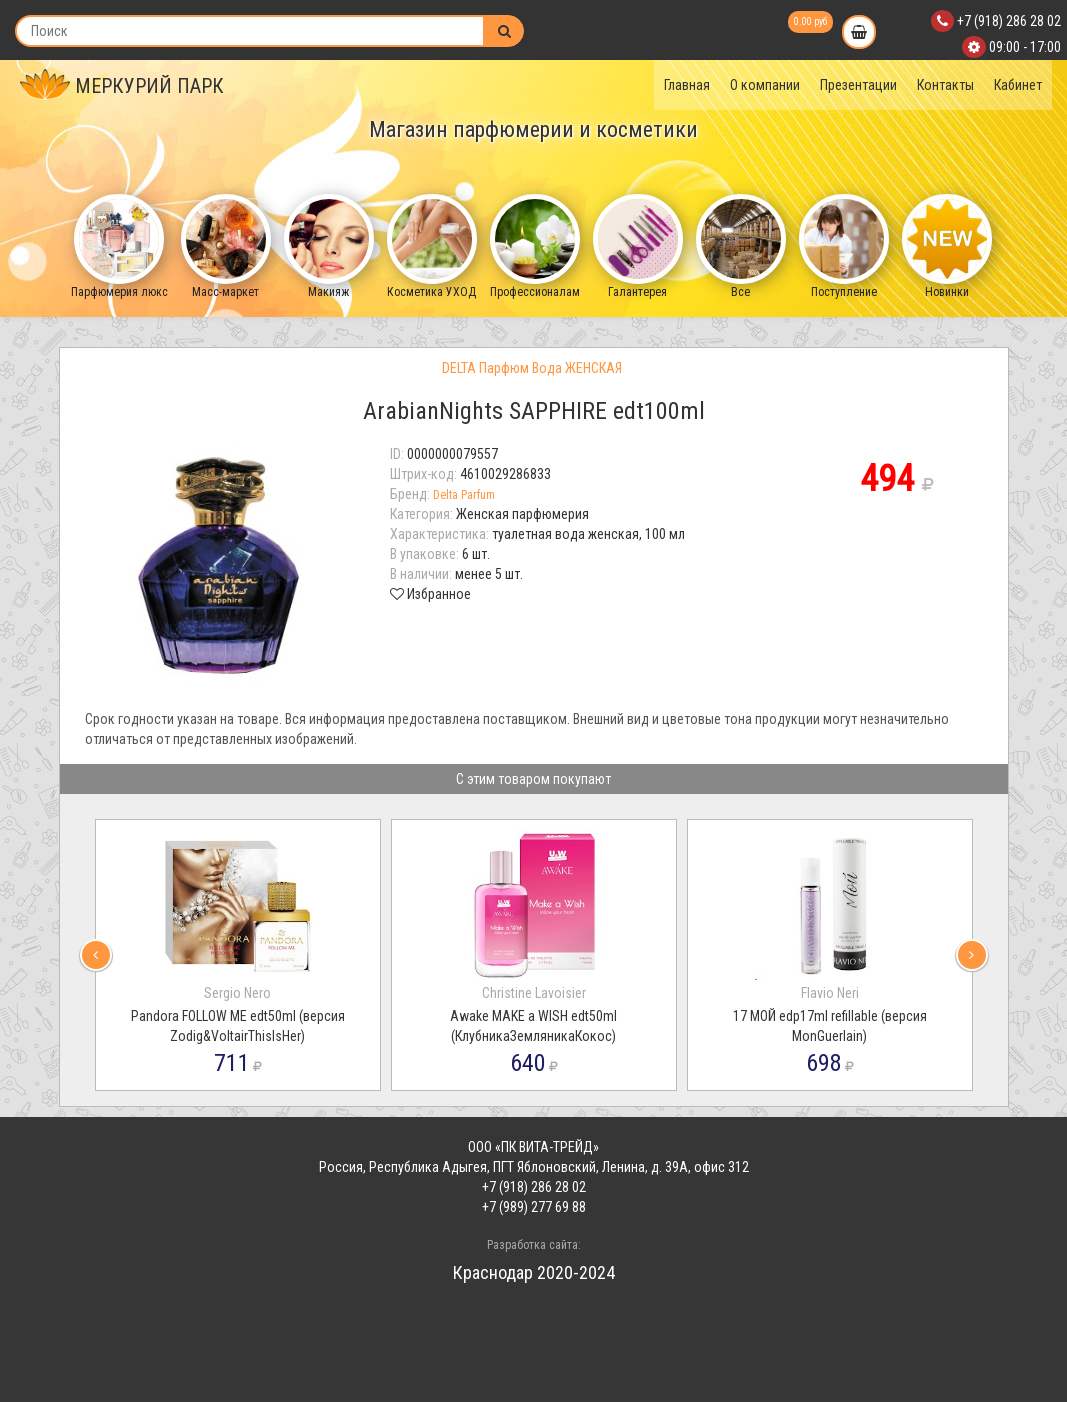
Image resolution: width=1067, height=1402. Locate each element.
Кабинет (1018, 85)
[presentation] (96, 955)
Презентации (858, 85)
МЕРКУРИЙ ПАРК (122, 86)
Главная (687, 85)
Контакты (945, 85)
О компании (765, 85)
